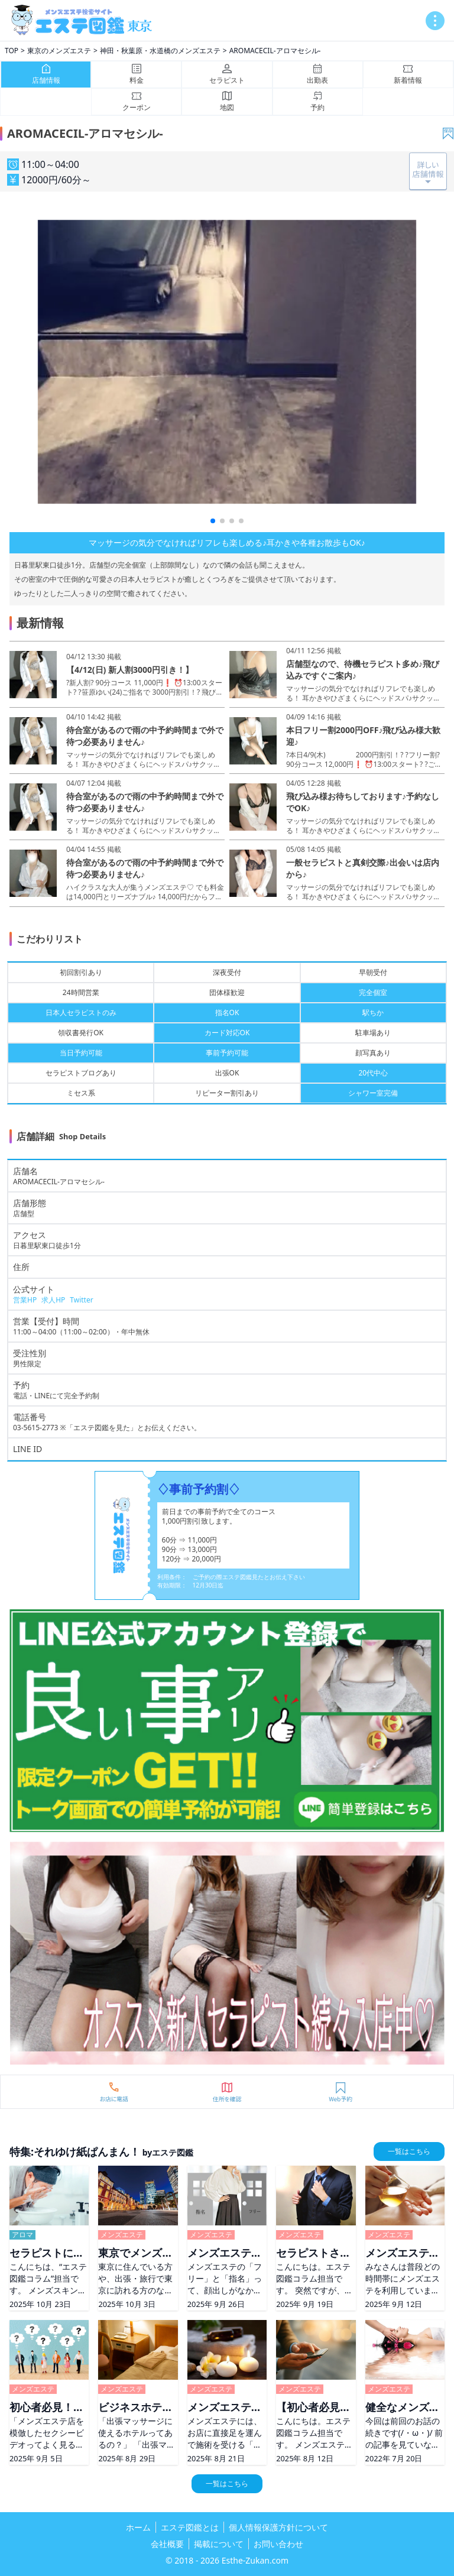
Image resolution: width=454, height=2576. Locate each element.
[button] (212, 521)
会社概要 (167, 2543)
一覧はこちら (409, 2151)
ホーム (138, 2527)
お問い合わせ (278, 2543)
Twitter (81, 1300)
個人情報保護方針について (278, 2527)
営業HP (25, 1300)
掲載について (219, 2543)
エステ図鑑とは (190, 2527)
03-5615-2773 (35, 1428)
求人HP (53, 1300)
